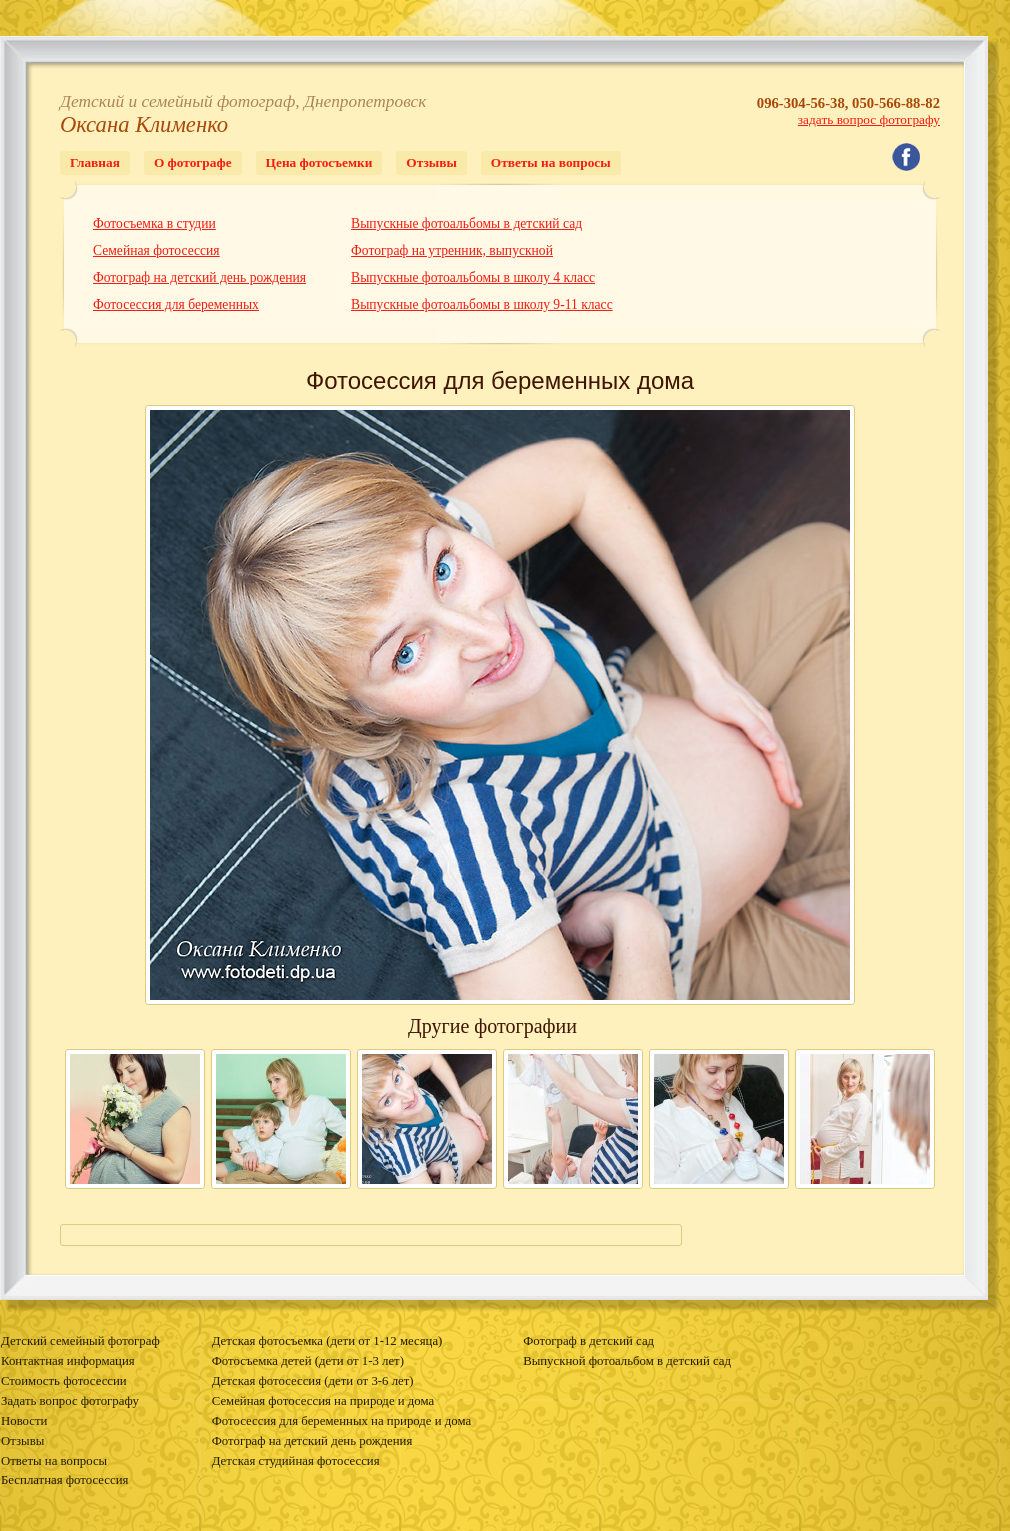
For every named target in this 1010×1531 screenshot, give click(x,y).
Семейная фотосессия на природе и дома (323, 1401)
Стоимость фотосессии (64, 1381)
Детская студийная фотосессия (296, 1461)
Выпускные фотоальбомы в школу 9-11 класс (482, 304)
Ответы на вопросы (551, 162)
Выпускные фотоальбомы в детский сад (466, 223)
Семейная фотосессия (156, 250)
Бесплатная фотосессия (64, 1480)
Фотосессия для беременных (176, 304)
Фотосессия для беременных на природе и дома (341, 1421)
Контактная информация (68, 1361)
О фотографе (193, 162)
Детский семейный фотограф (80, 1341)
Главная (95, 162)
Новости (24, 1421)
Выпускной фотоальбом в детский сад (627, 1361)
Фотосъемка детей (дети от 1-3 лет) (308, 1361)
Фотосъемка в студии (154, 223)
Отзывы (431, 162)
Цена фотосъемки (319, 162)
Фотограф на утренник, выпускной (452, 250)
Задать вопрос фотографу (70, 1401)
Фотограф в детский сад (588, 1341)
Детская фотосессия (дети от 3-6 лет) (313, 1381)
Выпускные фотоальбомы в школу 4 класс (473, 277)
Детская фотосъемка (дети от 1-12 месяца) (327, 1341)
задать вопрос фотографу (869, 119)
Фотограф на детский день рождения (199, 277)
